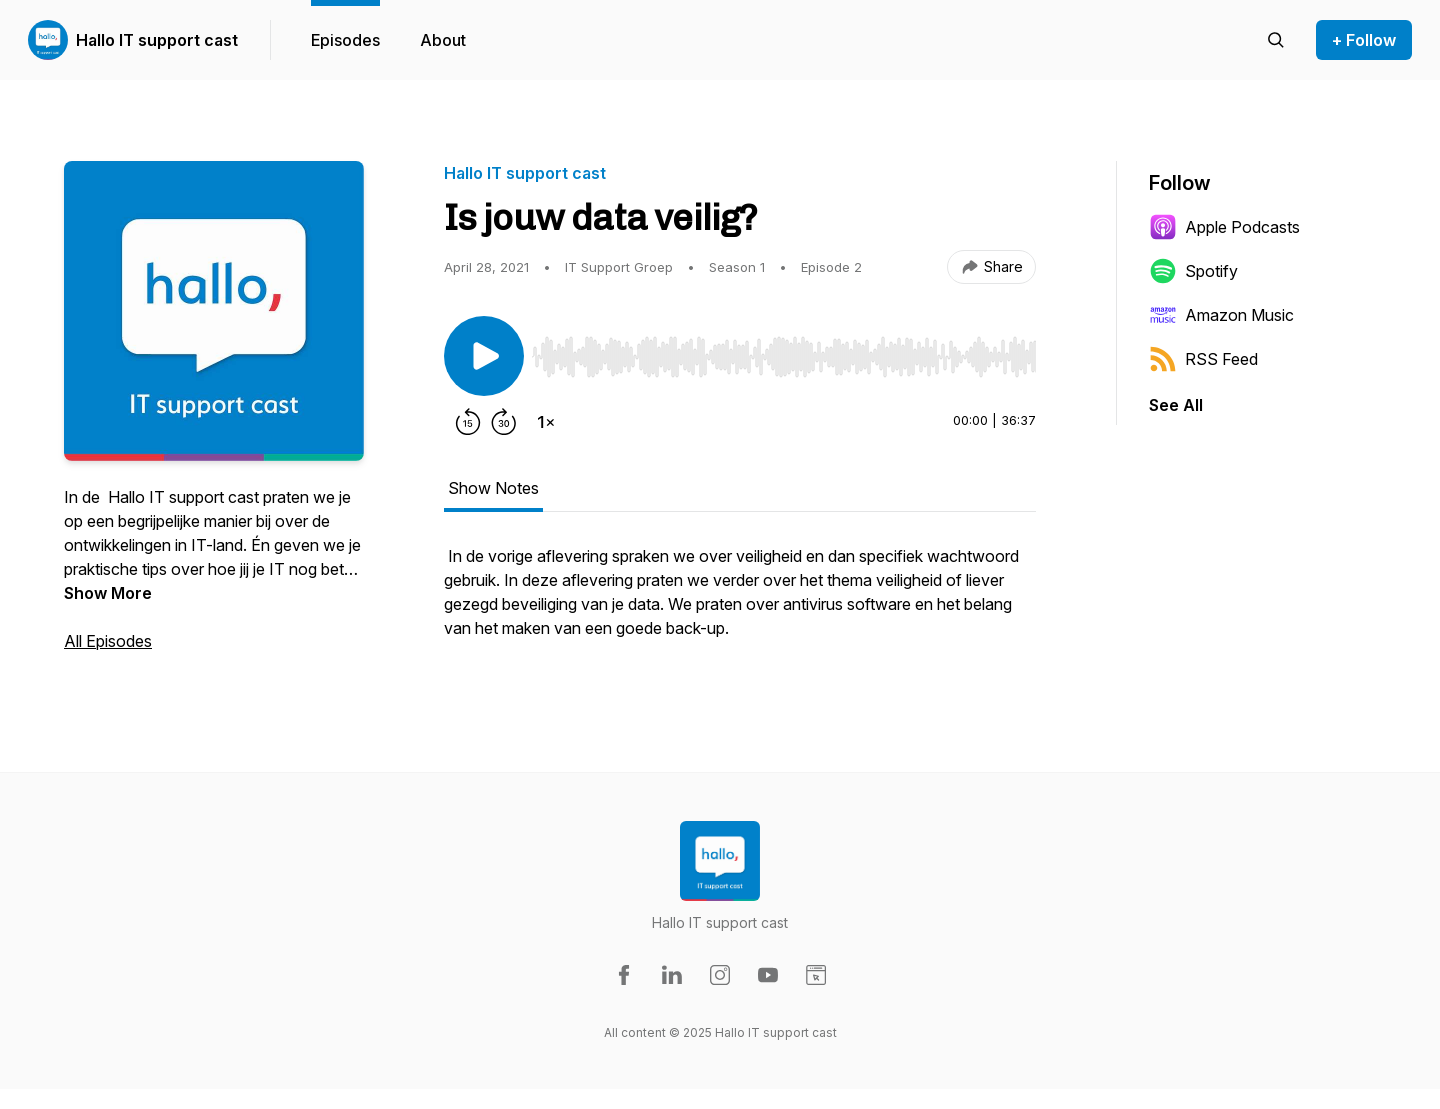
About (443, 40)
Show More (108, 593)
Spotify (1193, 271)
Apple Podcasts (1224, 227)
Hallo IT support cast (157, 40)
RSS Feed (1203, 359)
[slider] (784, 357)
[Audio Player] (784, 351)
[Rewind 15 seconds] (468, 422)
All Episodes (108, 641)
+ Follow (1364, 40)
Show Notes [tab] (493, 488)
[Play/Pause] (484, 356)
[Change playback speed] (546, 422)
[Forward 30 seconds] (504, 422)
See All (1176, 405)
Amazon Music (1221, 315)
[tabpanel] (740, 602)
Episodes (345, 40)
